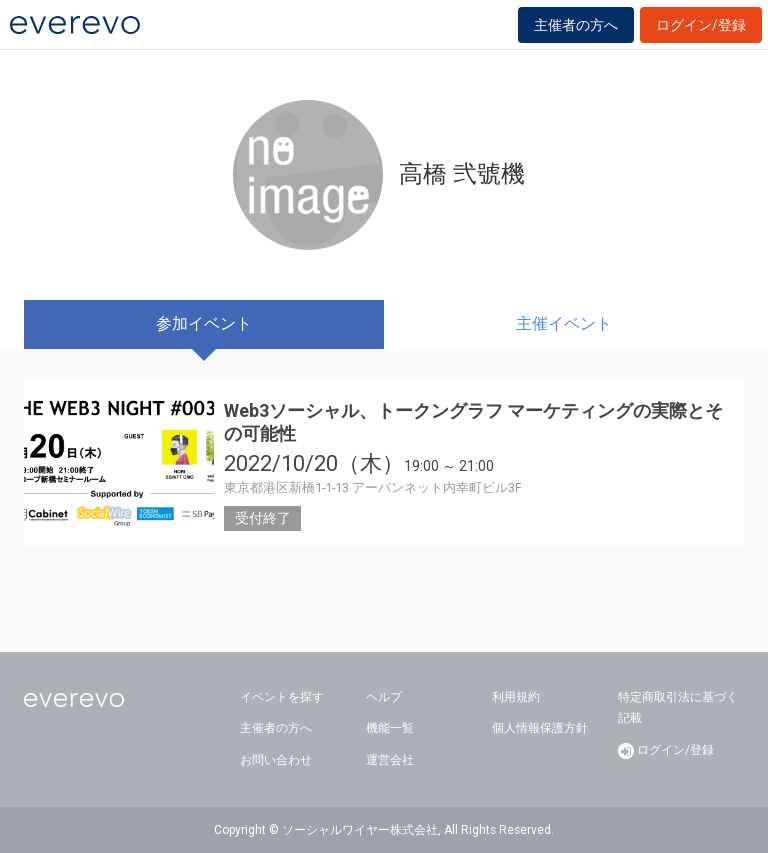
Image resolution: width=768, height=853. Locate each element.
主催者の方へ (576, 25)
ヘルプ (384, 697)
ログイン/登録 (701, 25)
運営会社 (390, 760)
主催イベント (564, 323)
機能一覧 (390, 728)
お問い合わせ (276, 760)
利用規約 (516, 697)
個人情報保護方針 (540, 728)
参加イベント (204, 323)
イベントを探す (282, 697)
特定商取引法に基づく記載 (678, 708)
